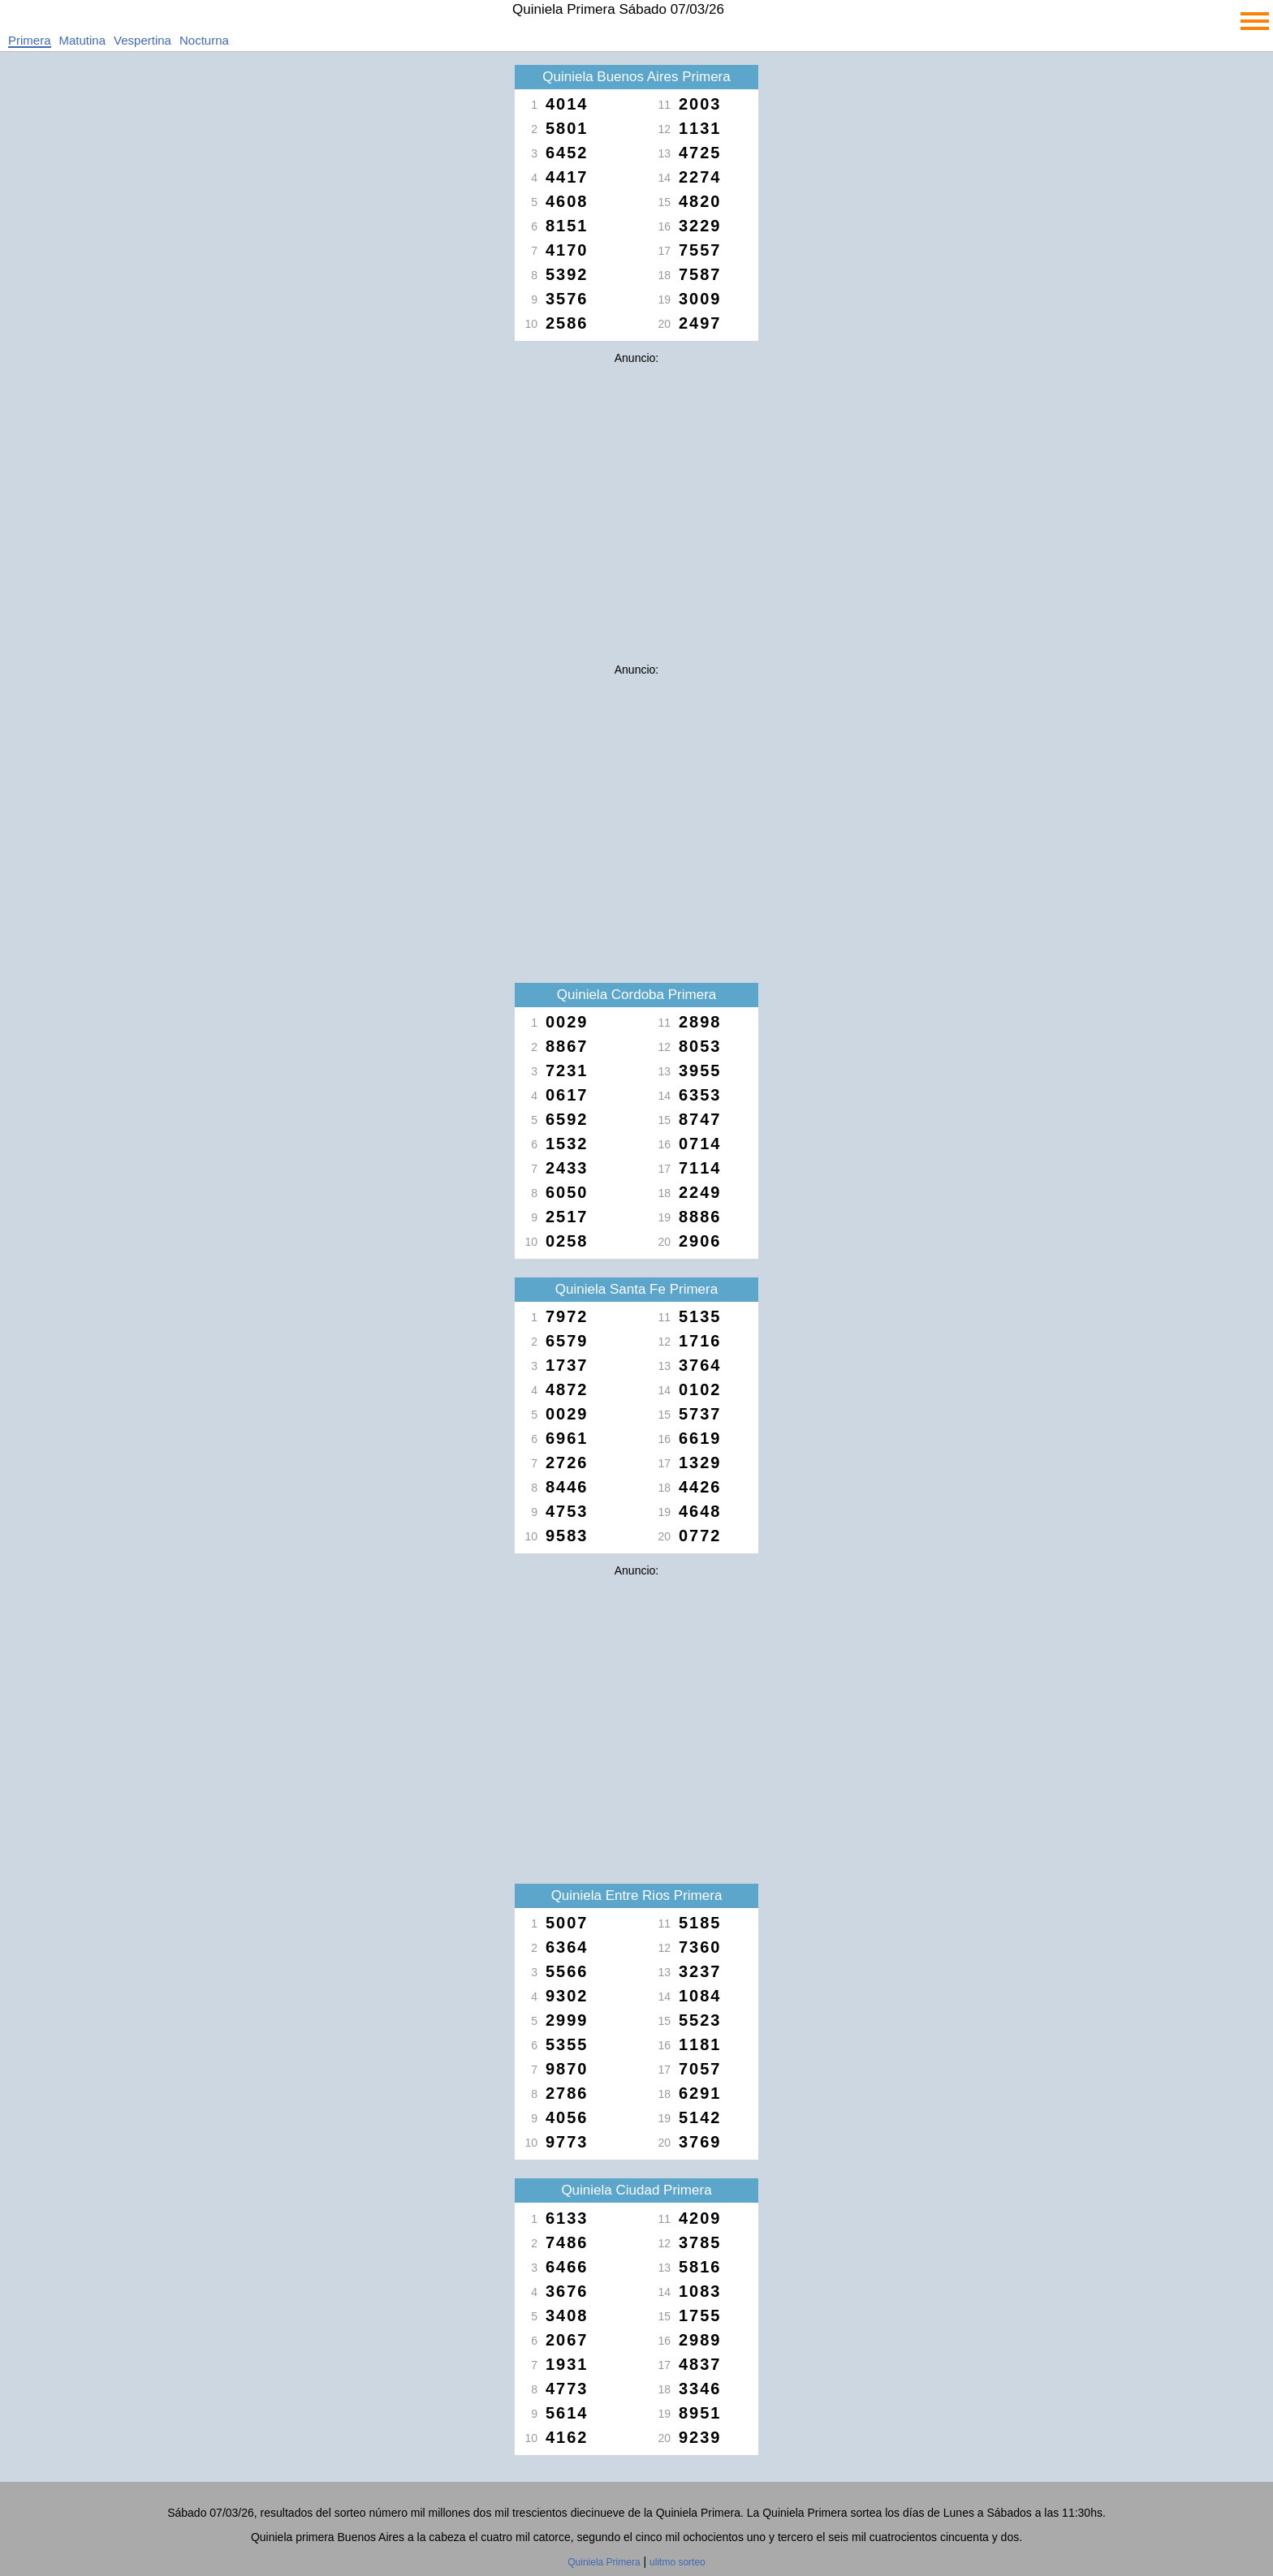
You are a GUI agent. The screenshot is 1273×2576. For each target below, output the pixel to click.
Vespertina (142, 40)
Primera (29, 40)
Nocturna (204, 40)
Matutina (82, 40)
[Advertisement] (636, 485)
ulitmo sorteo (677, 2562)
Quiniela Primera (603, 2562)
